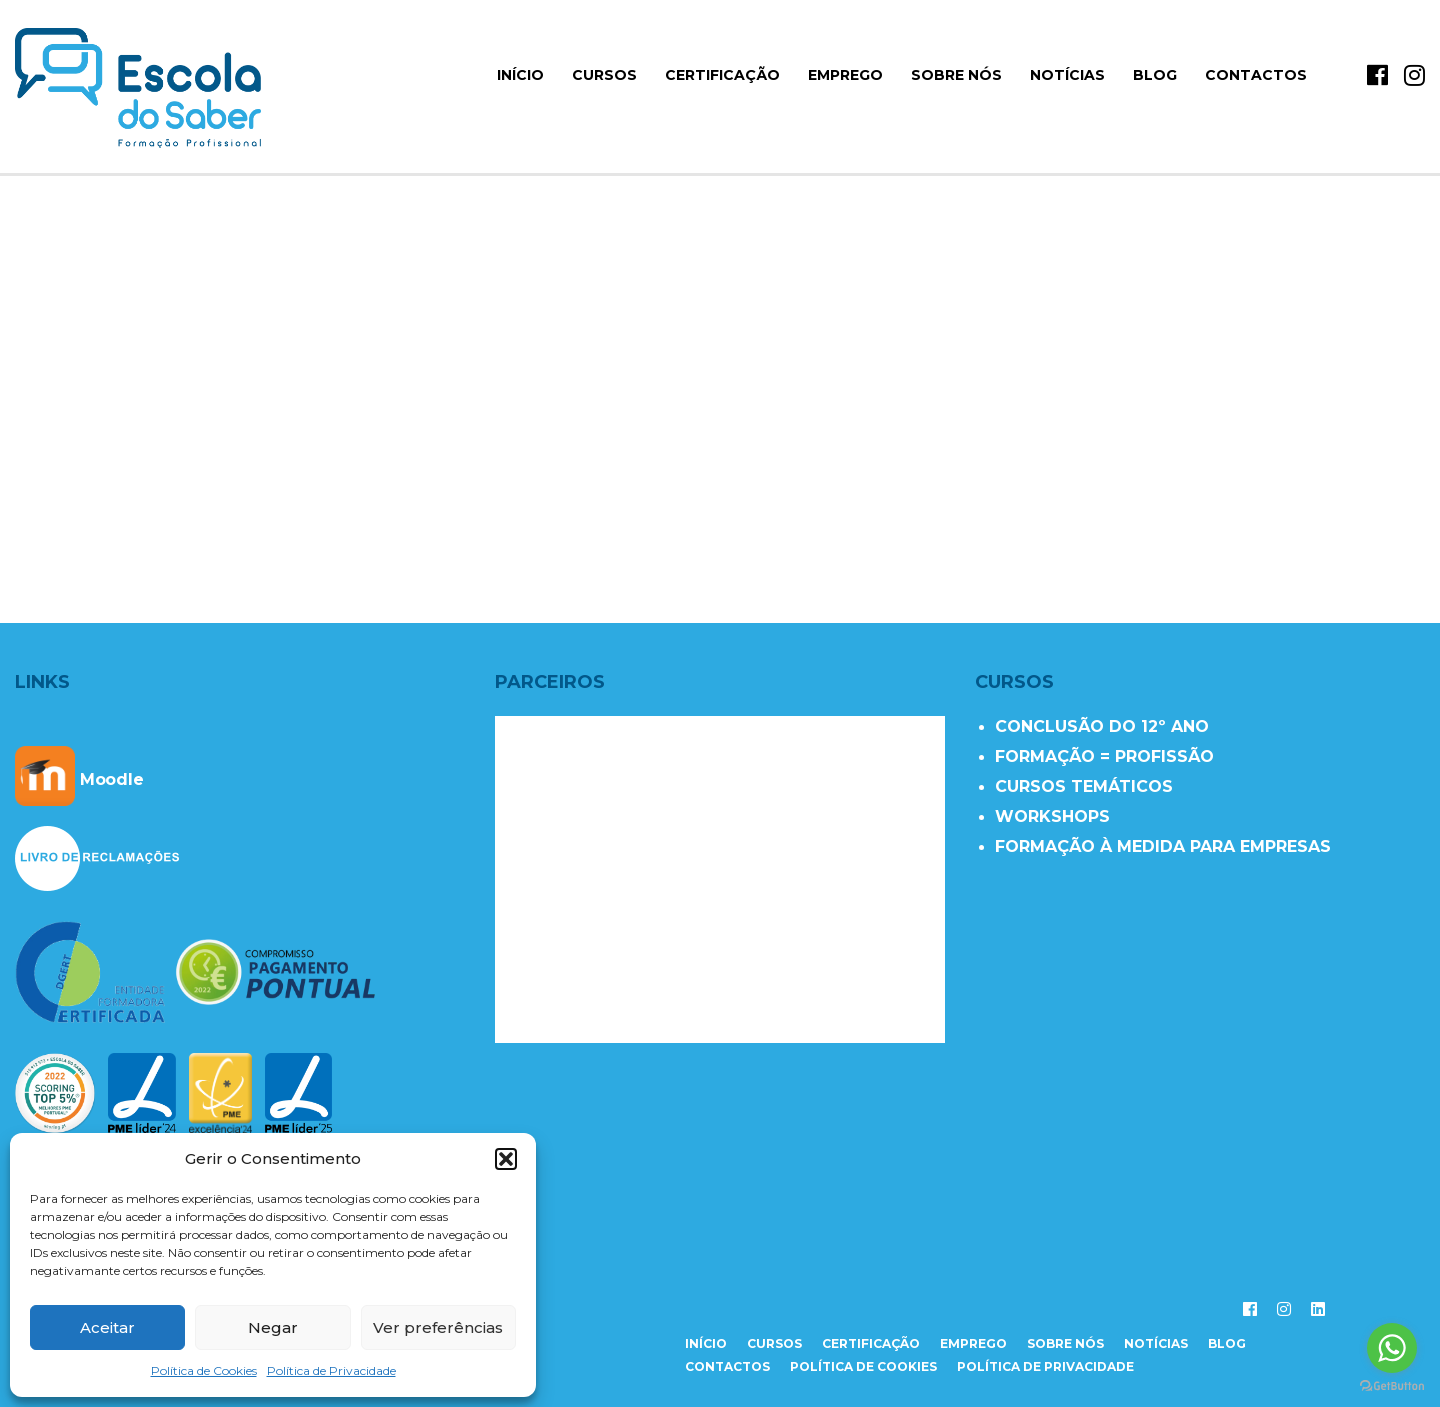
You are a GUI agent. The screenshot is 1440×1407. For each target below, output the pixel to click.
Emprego (845, 75)
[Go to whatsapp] (1392, 1348)
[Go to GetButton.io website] (1392, 1386)
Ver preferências (438, 1327)
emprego (973, 1343)
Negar (273, 1327)
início (520, 75)
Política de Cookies (204, 1370)
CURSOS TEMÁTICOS (1084, 786)
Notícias (1067, 75)
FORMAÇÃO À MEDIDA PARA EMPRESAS (1163, 846)
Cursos (604, 75)
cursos (774, 1343)
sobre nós (1065, 1343)
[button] (506, 1159)
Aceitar (107, 1327)
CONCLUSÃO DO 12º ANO (1102, 726)
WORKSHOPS (1052, 816)
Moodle (79, 779)
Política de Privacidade (331, 1370)
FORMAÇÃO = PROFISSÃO (1104, 756)
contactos (727, 1366)
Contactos (1256, 75)
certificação (871, 1343)
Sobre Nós (956, 75)
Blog (1155, 75)
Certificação (722, 75)
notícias (1156, 1343)
